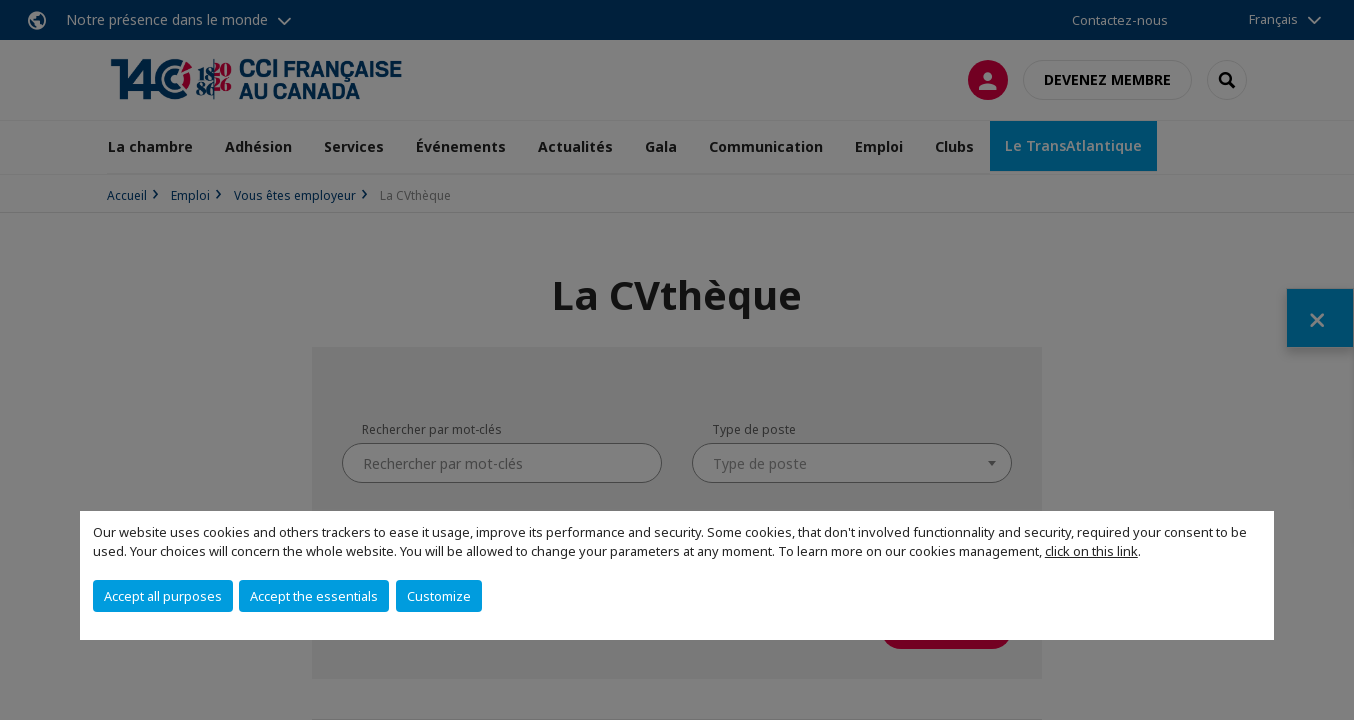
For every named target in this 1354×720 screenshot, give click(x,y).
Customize (439, 596)
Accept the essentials (314, 596)
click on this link (1091, 551)
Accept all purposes (163, 596)
